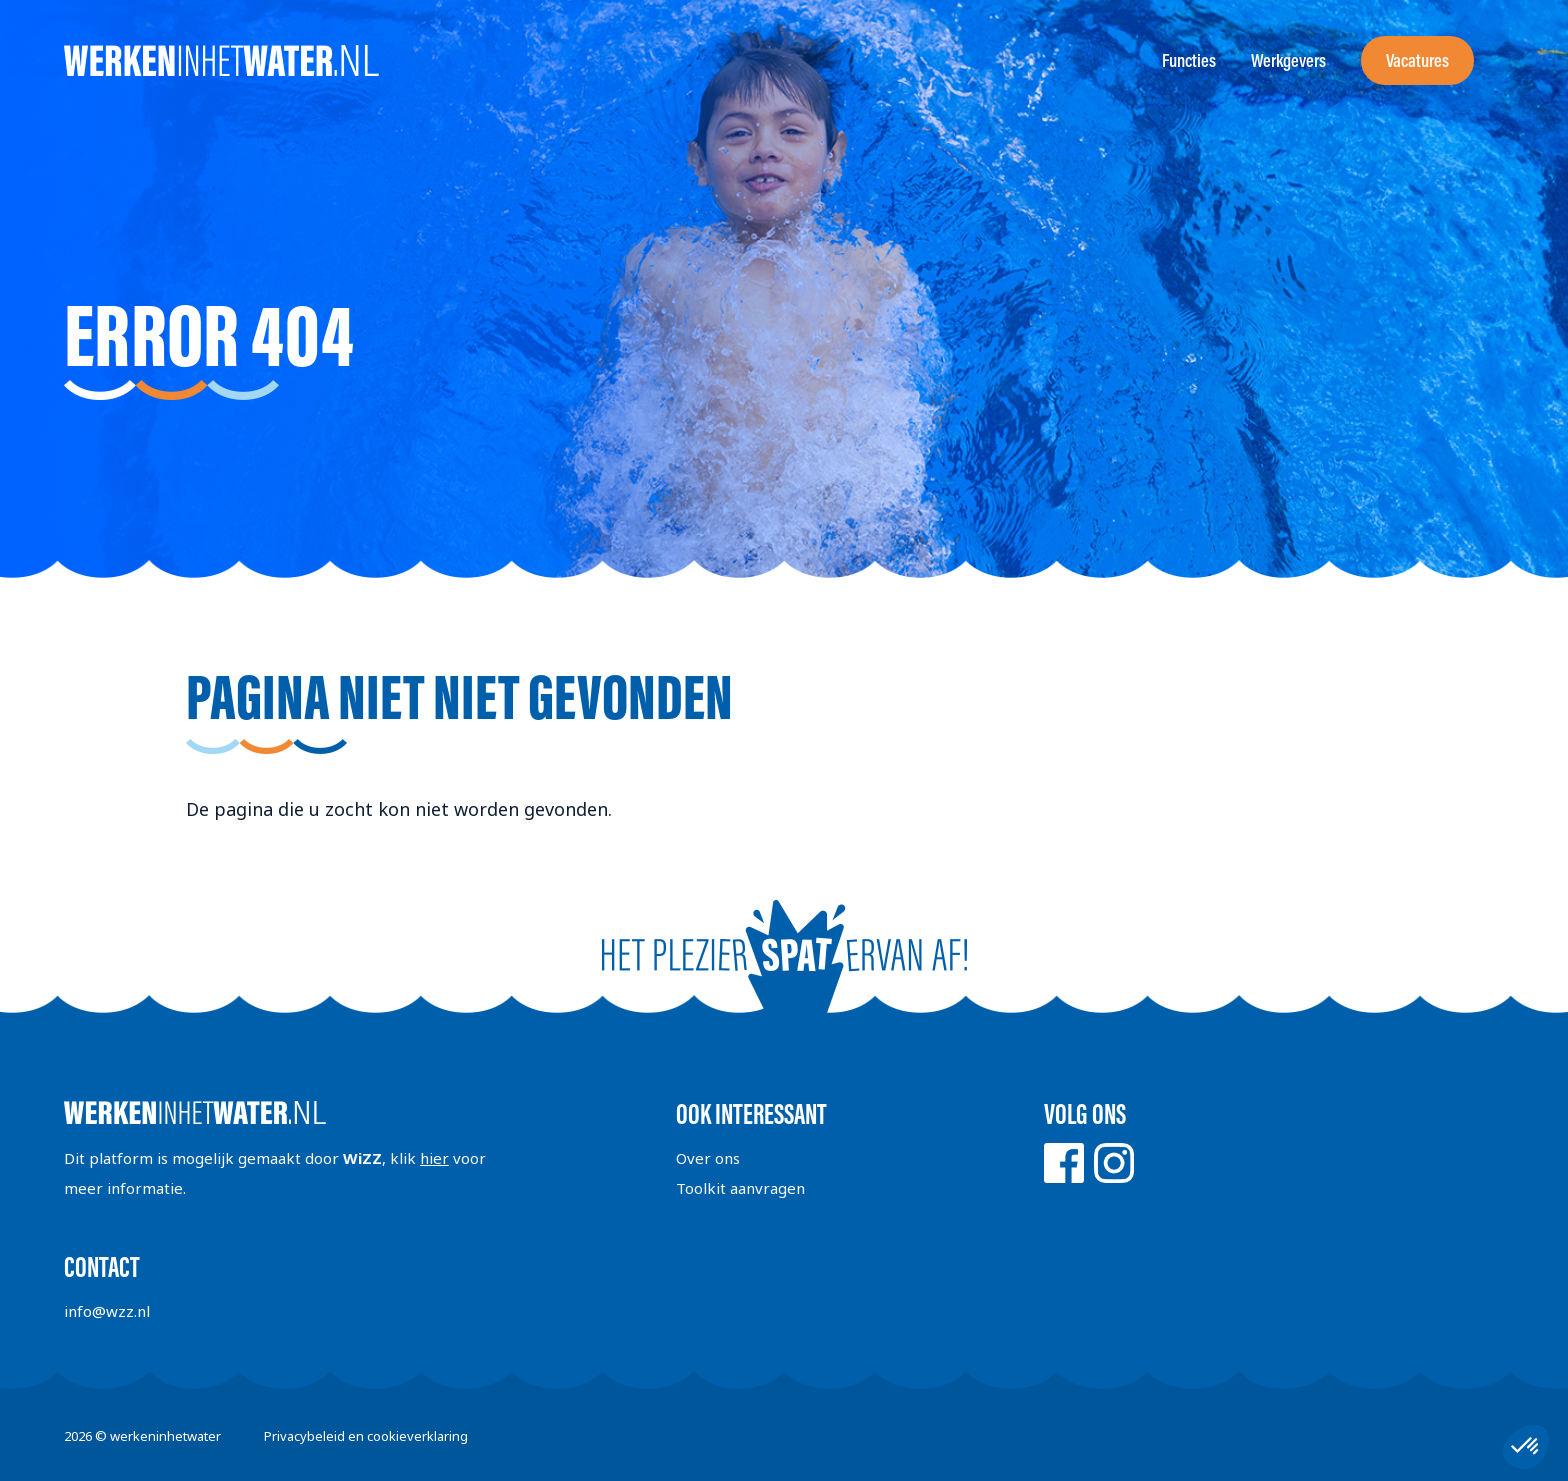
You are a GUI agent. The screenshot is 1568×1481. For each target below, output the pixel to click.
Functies (1189, 60)
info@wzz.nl (107, 1311)
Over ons (708, 1158)
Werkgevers (1288, 60)
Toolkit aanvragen (740, 1188)
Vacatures (1417, 60)
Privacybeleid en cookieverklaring (366, 1436)
